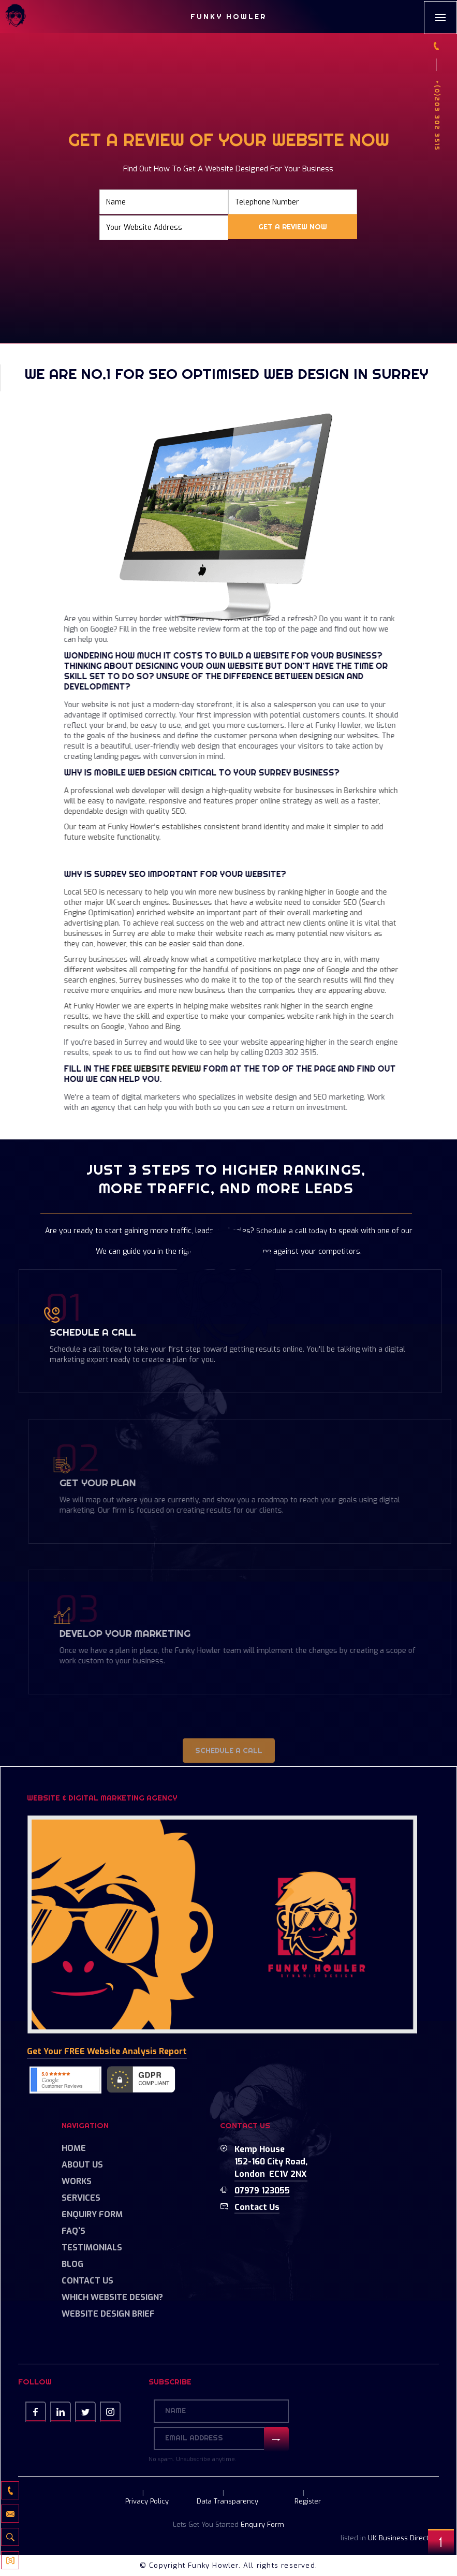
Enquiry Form (92, 2214)
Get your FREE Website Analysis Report (107, 2051)
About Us (82, 2164)
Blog (72, 2264)
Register (307, 2501)
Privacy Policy (147, 2501)
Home (74, 2148)
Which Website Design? (112, 2297)
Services (81, 2197)
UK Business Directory (403, 2538)
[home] (15, 17)
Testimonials (92, 2247)
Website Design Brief (108, 2313)
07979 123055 (262, 2190)
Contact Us (87, 2280)
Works (77, 2181)
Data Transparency (227, 2501)
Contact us (256, 2207)
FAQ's (73, 2231)
